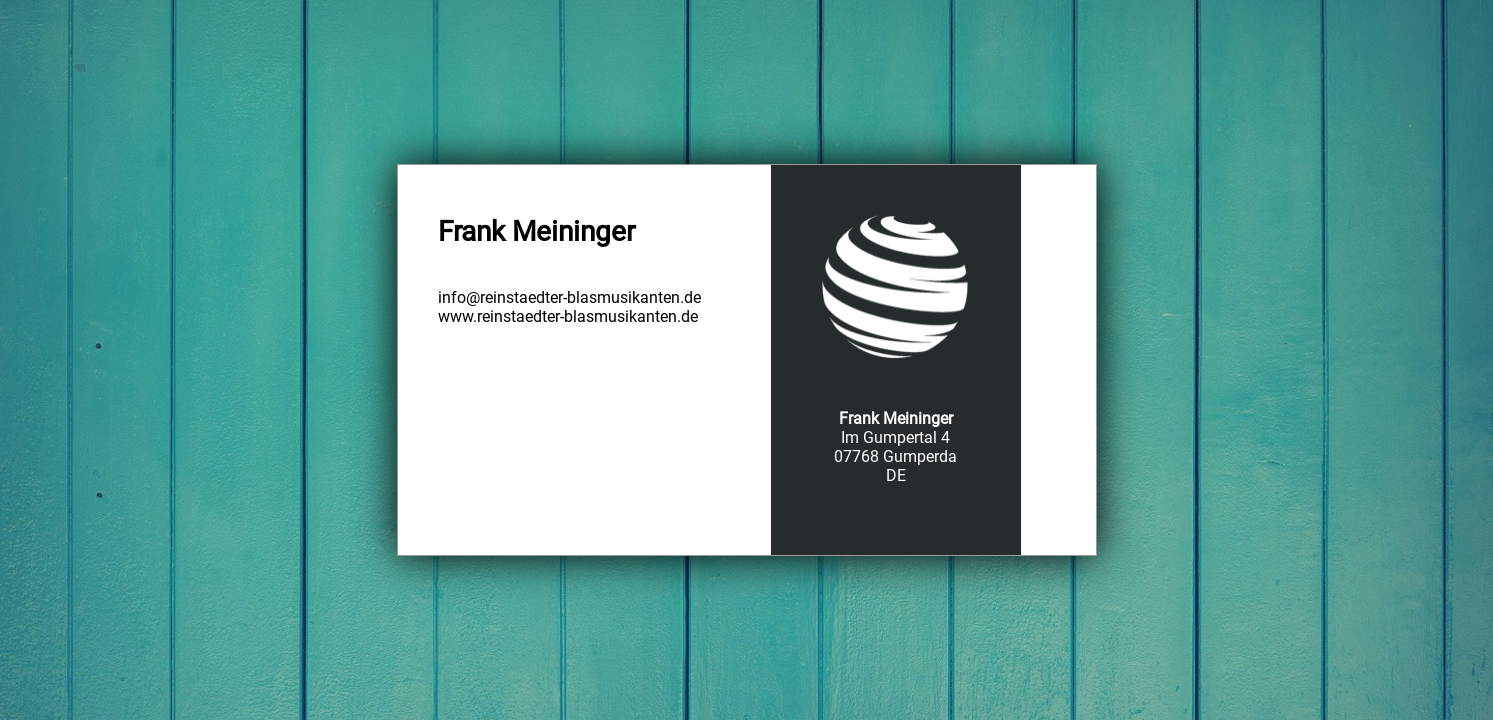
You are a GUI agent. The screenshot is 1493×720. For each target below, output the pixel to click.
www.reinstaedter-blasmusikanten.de (568, 316)
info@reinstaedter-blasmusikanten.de (569, 297)
